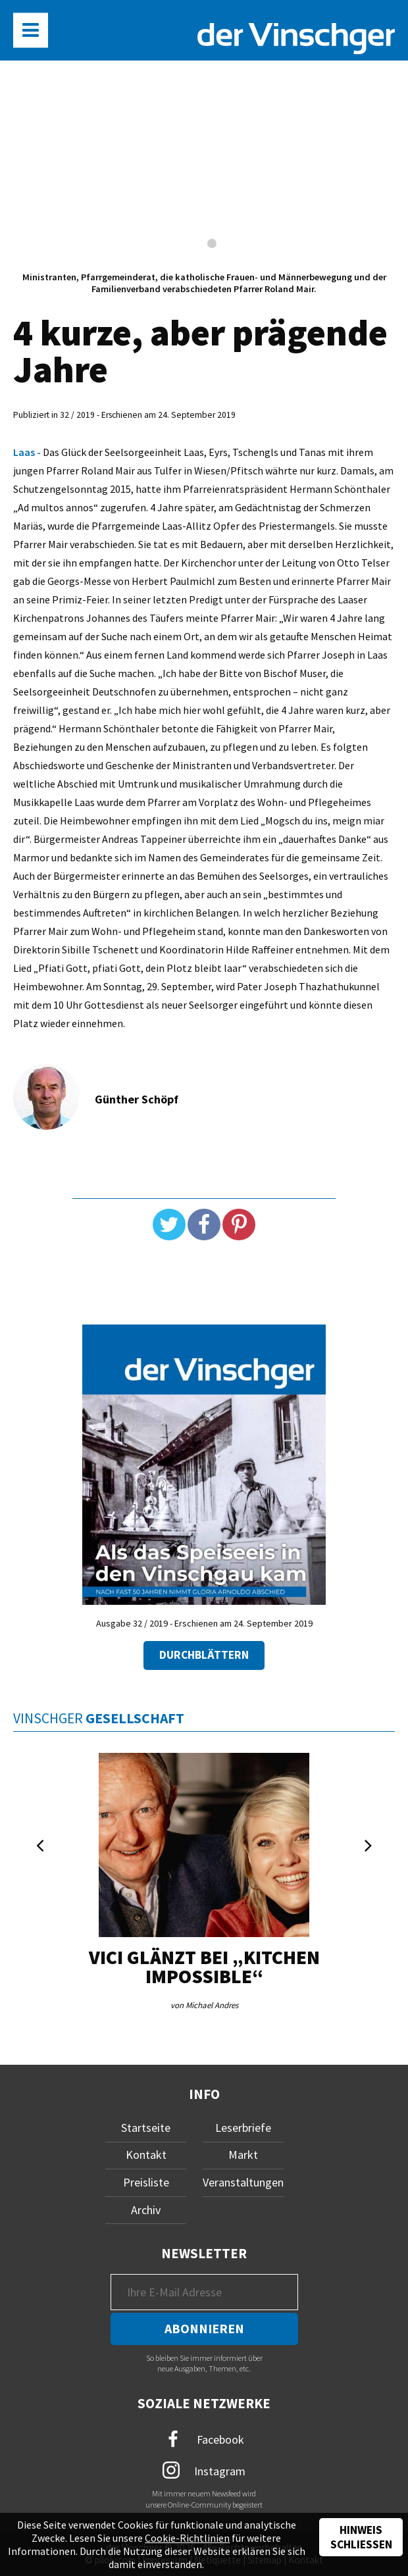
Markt (243, 2154)
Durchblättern (204, 1655)
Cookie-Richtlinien (187, 2537)
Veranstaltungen (243, 2182)
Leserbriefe (243, 2127)
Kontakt (146, 2154)
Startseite (145, 2127)
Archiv (146, 2209)
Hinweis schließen (361, 2537)
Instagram (204, 2470)
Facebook (204, 2439)
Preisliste (146, 2182)
